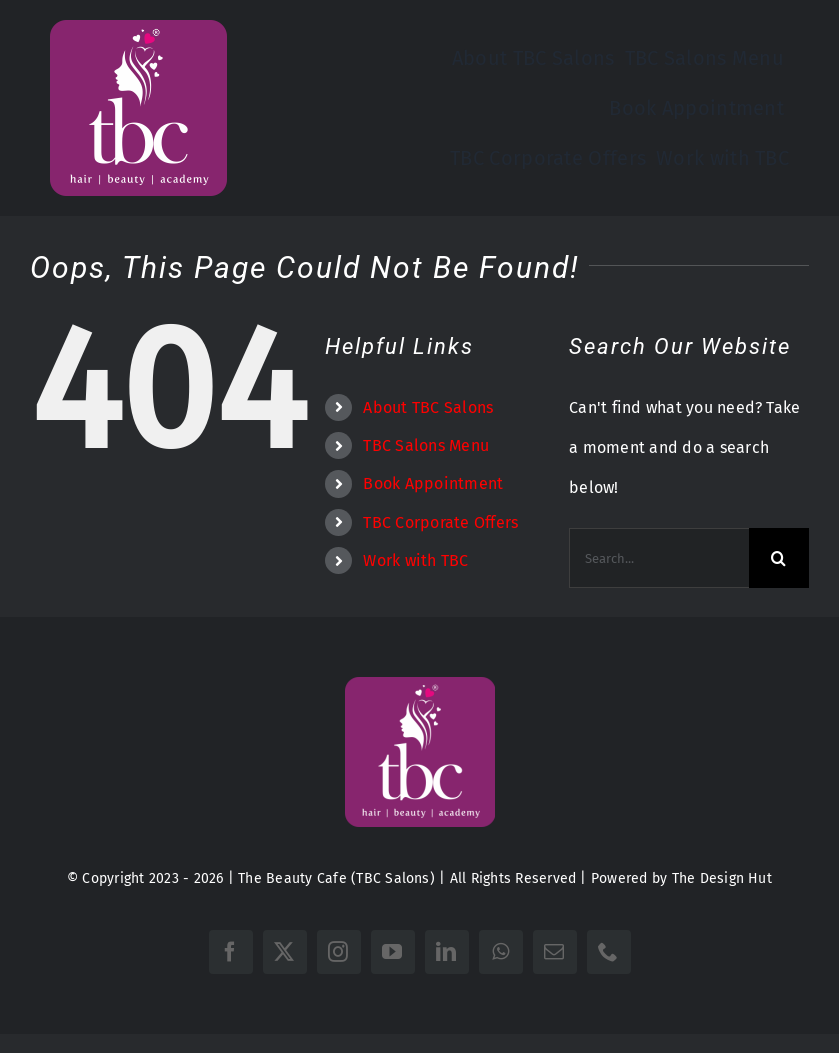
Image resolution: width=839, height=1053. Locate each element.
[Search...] (659, 558)
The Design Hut (722, 878)
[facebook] (231, 952)
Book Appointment (433, 483)
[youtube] (393, 952)
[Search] (779, 558)
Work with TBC (415, 560)
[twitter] (285, 952)
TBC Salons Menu (426, 445)
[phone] (609, 952)
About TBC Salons (428, 407)
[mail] (555, 952)
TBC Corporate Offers (440, 522)
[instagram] (339, 952)
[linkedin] (447, 952)
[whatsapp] (501, 952)
